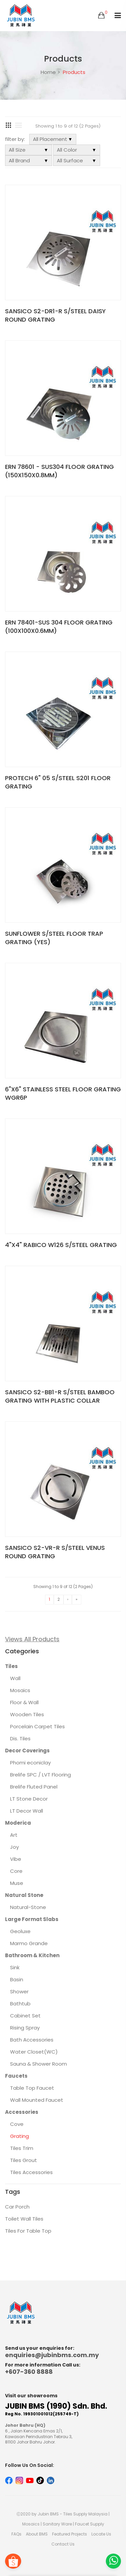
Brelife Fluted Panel (33, 1786)
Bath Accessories (31, 2039)
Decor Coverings (27, 1750)
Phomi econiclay (30, 1762)
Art (13, 1834)
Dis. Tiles (20, 1738)
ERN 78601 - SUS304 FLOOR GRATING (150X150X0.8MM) (59, 471)
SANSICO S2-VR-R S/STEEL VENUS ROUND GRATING (55, 1552)
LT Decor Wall (26, 1810)
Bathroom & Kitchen (32, 1955)
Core (16, 1871)
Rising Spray (25, 2027)
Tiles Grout (23, 2160)
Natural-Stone (28, 1907)
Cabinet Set (25, 2015)
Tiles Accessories (31, 2172)
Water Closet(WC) (34, 2051)
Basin (16, 1979)
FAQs (16, 2534)
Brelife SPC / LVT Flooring (40, 1774)
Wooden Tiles (27, 1714)
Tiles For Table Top (28, 2230)
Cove (17, 2124)
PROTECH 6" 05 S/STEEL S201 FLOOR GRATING (58, 782)
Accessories (21, 2111)
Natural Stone (24, 1895)
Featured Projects (69, 2534)
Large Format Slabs (31, 1919)
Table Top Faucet (32, 2087)
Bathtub (20, 2003)
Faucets (16, 2075)
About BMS (37, 2534)
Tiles (11, 1666)
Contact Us (63, 2544)
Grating (19, 2136)
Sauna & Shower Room (38, 2063)
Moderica (18, 1822)
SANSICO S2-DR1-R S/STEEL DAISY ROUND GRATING (55, 315)
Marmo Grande (29, 1943)
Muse (16, 1883)
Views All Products (32, 1639)
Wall (15, 1678)
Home (48, 72)
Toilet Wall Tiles (24, 2218)
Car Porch (17, 2206)
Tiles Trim (21, 2148)
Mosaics (20, 1690)
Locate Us (101, 2534)
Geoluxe (20, 1931)
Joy (14, 1846)
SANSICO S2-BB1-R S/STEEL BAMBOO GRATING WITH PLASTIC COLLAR (60, 1396)
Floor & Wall (24, 1702)
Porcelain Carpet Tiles (37, 1726)
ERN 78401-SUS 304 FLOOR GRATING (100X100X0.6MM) (59, 626)
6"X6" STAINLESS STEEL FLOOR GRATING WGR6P (63, 1093)
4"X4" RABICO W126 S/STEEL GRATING (61, 1245)
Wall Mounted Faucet (36, 2099)
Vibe (15, 1858)
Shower (19, 1991)
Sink (14, 1967)
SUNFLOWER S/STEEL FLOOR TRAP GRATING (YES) (54, 937)
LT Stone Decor (29, 1798)
